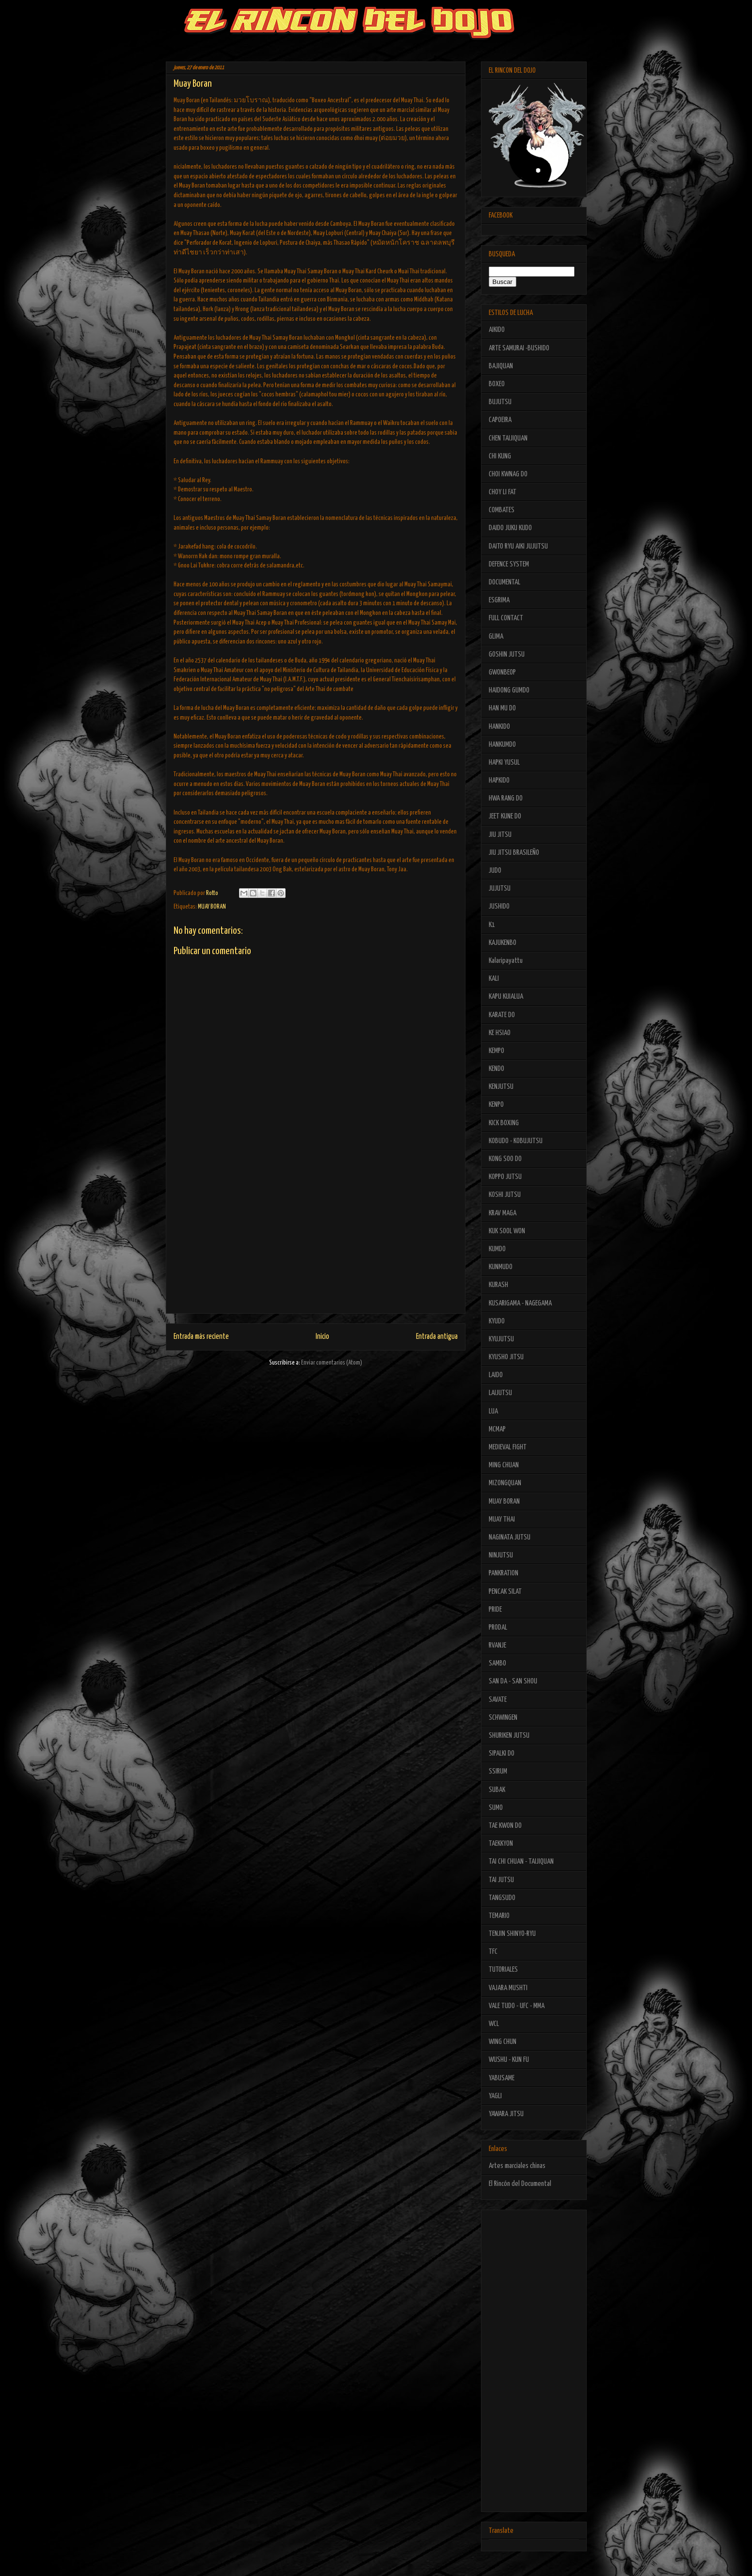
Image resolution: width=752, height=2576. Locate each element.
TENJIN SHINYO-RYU (512, 1933)
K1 (492, 924)
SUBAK (497, 1789)
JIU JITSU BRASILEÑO (514, 852)
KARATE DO (502, 1015)
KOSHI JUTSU (505, 1194)
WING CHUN (502, 2041)
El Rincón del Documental (520, 2183)
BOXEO (497, 384)
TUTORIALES (503, 1969)
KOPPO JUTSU (505, 1176)
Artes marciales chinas (517, 2165)
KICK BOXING (504, 1123)
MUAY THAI (502, 1519)
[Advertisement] (315, 1245)
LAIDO (496, 1375)
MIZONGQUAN (505, 1483)
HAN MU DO (502, 708)
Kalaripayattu (506, 960)
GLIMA (496, 636)
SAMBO (497, 1663)
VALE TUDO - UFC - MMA (516, 2006)
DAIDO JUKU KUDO (510, 528)
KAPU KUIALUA (506, 996)
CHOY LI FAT (502, 492)
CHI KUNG (500, 456)
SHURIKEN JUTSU (509, 1735)
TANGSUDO (502, 1897)
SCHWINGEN (503, 1717)
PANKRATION (503, 1573)
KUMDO (497, 1249)
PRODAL (498, 1627)
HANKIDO (499, 726)
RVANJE (497, 1645)
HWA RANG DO (506, 798)
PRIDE (495, 1609)
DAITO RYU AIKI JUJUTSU (518, 546)
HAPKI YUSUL (504, 762)
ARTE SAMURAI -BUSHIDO (519, 348)
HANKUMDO (502, 744)
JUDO (495, 870)
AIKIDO (497, 329)
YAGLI (495, 2096)
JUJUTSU (500, 888)
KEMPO (496, 1050)
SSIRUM (498, 1771)
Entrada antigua (437, 1336)
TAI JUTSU (501, 1880)
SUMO (496, 1807)
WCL (494, 2023)
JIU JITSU (500, 834)
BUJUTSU (500, 402)
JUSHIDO (499, 906)
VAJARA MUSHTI (508, 1988)
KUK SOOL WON (507, 1231)
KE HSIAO (500, 1033)
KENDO (496, 1068)
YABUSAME (501, 2078)
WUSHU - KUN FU (509, 2059)
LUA (493, 1411)
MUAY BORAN (212, 907)
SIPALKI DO (501, 1753)
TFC (493, 1951)
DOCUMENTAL (504, 582)
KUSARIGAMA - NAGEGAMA (520, 1303)
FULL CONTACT (506, 618)
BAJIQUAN (501, 366)
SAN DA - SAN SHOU (513, 1681)
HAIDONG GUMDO (509, 690)
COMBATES (501, 510)
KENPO (496, 1104)
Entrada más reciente (201, 1336)
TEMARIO (499, 1915)
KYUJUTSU (501, 1339)
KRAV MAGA (502, 1213)
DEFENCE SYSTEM (509, 564)
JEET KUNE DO (505, 816)
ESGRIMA (499, 600)
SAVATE (498, 1699)
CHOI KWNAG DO (508, 474)
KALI (494, 978)
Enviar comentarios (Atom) (331, 1363)
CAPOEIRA (500, 420)
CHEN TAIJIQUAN (508, 438)
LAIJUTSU (500, 1393)
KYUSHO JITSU (506, 1357)
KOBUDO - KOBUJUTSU (516, 1141)
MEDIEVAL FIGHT (508, 1447)
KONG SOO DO (505, 1158)
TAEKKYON (501, 1843)
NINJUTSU (501, 1555)
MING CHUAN (504, 1465)
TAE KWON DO (505, 1825)
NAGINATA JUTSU (509, 1537)
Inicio (322, 1336)
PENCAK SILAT (505, 1591)
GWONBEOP (502, 672)
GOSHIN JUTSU (507, 654)
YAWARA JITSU (506, 2114)
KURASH (498, 1284)
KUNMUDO (500, 1267)
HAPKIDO (499, 780)
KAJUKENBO (502, 942)
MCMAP (497, 1429)
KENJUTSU (501, 1086)
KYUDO (497, 1321)
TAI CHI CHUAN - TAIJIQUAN (521, 1861)
